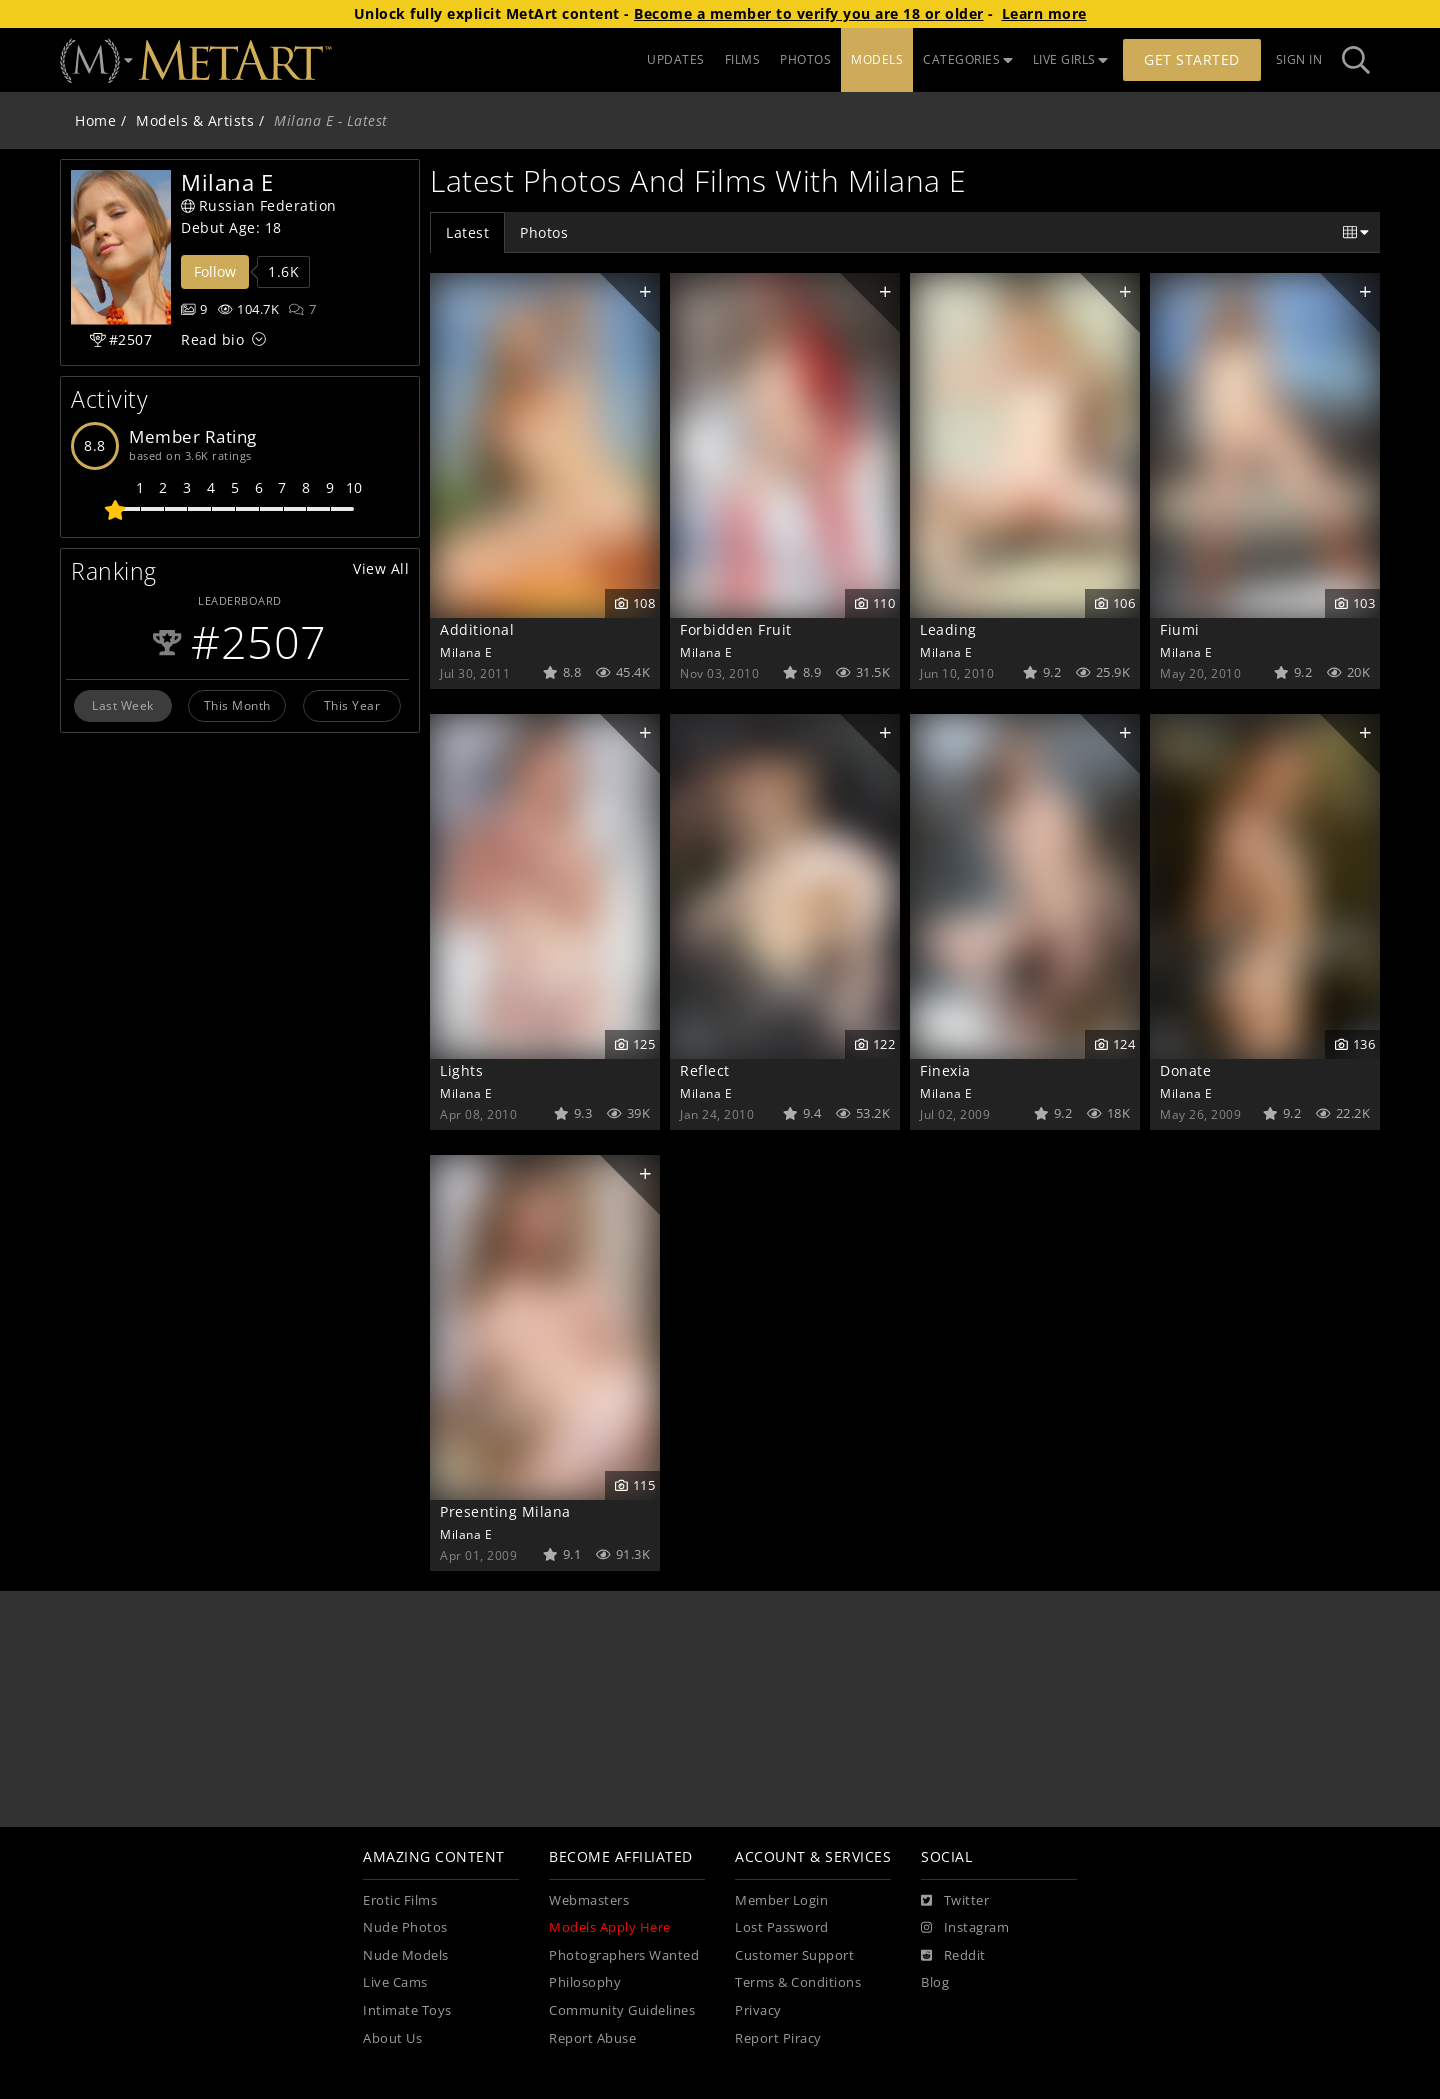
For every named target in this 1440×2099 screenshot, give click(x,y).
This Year (352, 705)
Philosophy (585, 1982)
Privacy (758, 2010)
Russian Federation (259, 205)
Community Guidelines (622, 2010)
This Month (237, 705)
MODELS (877, 59)
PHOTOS (805, 59)
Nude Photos (405, 1927)
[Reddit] (953, 1956)
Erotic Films (400, 1900)
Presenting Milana (505, 1511)
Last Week (123, 705)
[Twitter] (955, 1901)
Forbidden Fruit (736, 629)
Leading (948, 629)
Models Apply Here (610, 1927)
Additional (477, 629)
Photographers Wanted (624, 1955)
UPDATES (676, 59)
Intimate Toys (407, 2010)
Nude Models (406, 1955)
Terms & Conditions (798, 1982)
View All (381, 568)
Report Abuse (592, 2038)
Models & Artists (195, 120)
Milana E (466, 652)
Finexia (945, 1070)
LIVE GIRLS (1071, 59)
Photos (544, 232)
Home (95, 120)
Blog (935, 1982)
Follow (215, 271)
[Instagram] (965, 1928)
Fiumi (1180, 629)
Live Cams (395, 1982)
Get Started (1192, 59)
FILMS (743, 59)
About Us (392, 2038)
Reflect (705, 1070)
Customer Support (794, 1955)
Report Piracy (778, 2038)
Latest (467, 232)
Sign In (1299, 59)
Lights (461, 1070)
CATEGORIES (968, 59)
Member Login (781, 1900)
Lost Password (782, 1927)
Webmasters (589, 1900)
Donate (1185, 1070)
